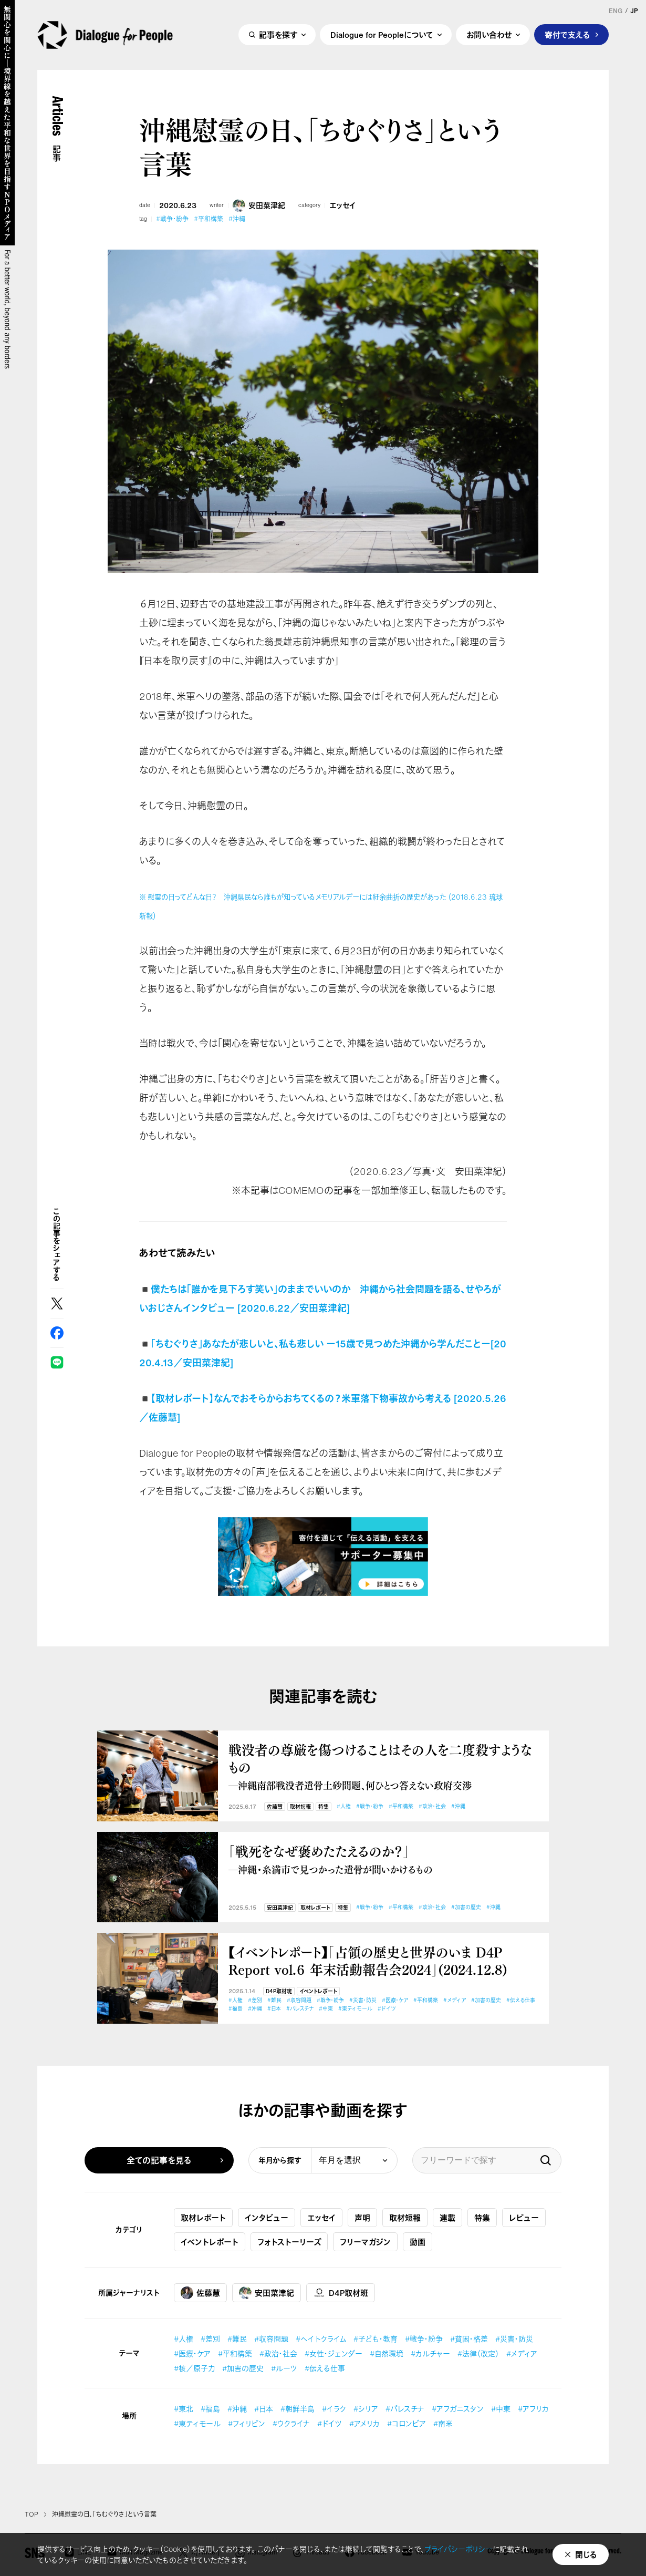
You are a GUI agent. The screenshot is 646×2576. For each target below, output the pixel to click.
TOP (31, 2514)
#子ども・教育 (375, 2338)
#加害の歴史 (466, 1907)
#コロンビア (406, 2423)
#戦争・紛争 (172, 219)
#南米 (443, 2423)
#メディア (454, 2000)
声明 (362, 2217)
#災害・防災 (363, 2000)
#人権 (344, 1806)
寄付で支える (567, 35)
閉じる (586, 2554)
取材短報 (300, 1807)
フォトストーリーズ (289, 2242)
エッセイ (342, 205)
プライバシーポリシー (458, 2548)
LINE (57, 1362)
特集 (323, 1807)
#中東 (326, 2009)
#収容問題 (299, 2000)
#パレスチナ (300, 2009)
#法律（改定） (478, 2353)
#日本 (274, 2009)
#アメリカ (364, 2423)
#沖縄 (236, 219)
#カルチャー (430, 2353)
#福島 (235, 2009)
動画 (417, 2242)
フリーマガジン (365, 2242)
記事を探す (278, 35)
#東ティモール (355, 2009)
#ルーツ (284, 2368)
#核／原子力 (194, 2368)
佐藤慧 (275, 1807)
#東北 (183, 2408)
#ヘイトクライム (321, 2338)
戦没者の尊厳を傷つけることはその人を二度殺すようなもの (383, 1766)
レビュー (524, 2217)
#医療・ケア (395, 2000)
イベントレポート (318, 1991)
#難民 (274, 2000)
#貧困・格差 (469, 2338)
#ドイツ (386, 2009)
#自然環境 (386, 2353)
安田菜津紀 (259, 205)
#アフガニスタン (458, 2408)
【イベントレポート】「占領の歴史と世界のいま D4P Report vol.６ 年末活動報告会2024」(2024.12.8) (367, 1960)
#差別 (255, 2000)
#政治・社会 (432, 1806)
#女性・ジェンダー (333, 2353)
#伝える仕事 (520, 2000)
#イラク (334, 2408)
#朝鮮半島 (297, 2408)
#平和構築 (208, 219)
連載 (447, 2217)
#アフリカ (533, 2408)
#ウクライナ (291, 2423)
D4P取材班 (279, 1991)
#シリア (365, 2408)
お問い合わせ (489, 35)
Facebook (57, 1332)
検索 (545, 2160)
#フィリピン (246, 2423)
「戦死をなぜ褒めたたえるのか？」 (383, 1859)
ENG (615, 11)
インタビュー (266, 2217)
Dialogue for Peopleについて (381, 35)
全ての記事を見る (159, 2160)
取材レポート (315, 1908)
